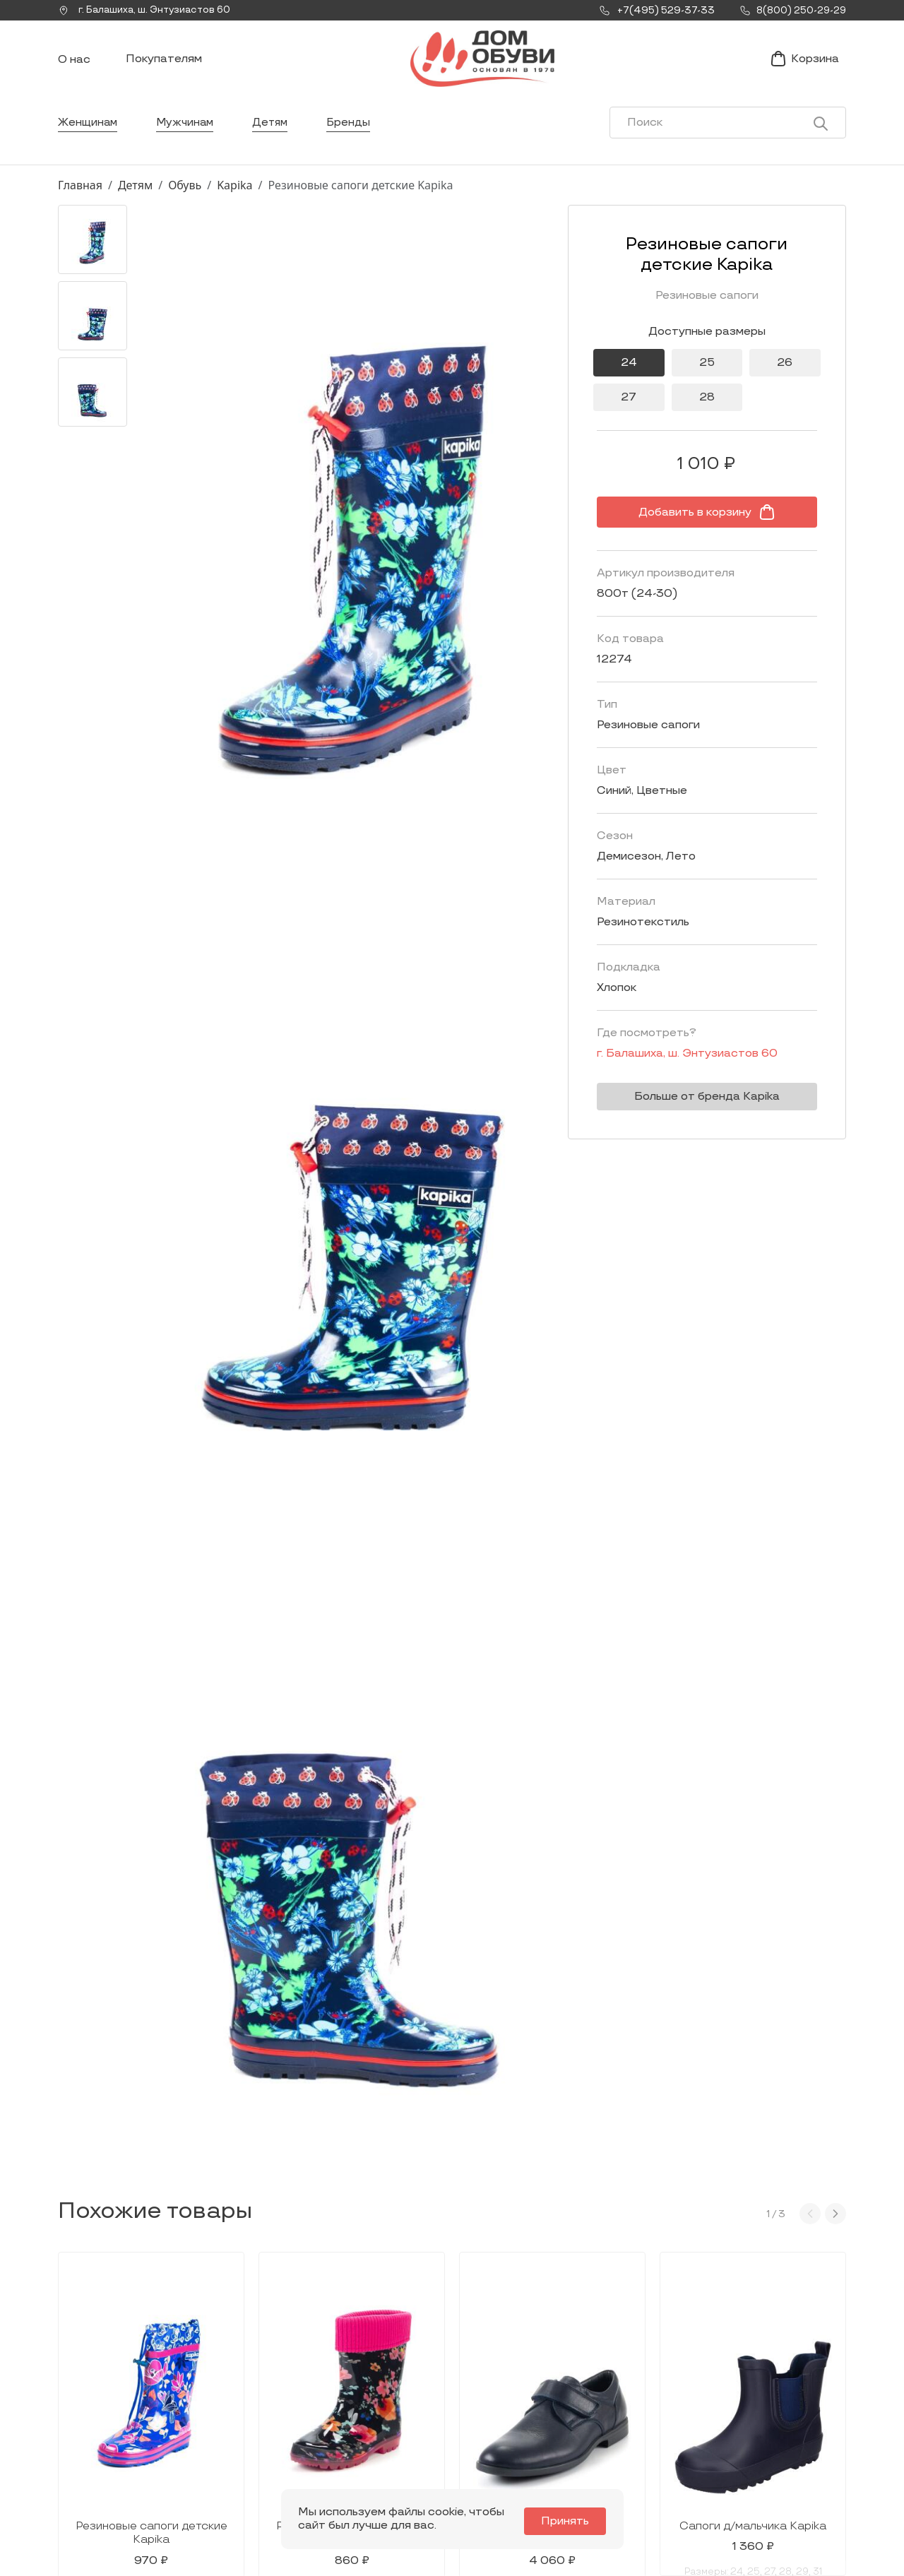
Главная (80, 200)
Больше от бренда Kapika (696, 1111)
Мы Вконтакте (248, 2423)
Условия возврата (758, 2443)
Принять (569, 2521)
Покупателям (164, 66)
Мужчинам (188, 137)
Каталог (422, 2364)
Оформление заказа (764, 2421)
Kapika (234, 200)
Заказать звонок (118, 2429)
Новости (576, 2398)
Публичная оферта (760, 2464)
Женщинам (88, 137)
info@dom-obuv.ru (246, 2451)
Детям (276, 137)
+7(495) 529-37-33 (105, 2463)
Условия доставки (759, 2398)
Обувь (184, 200)
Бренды (355, 137)
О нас (74, 67)
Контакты (579, 2421)
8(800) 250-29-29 (105, 2482)
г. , (149, 10)
